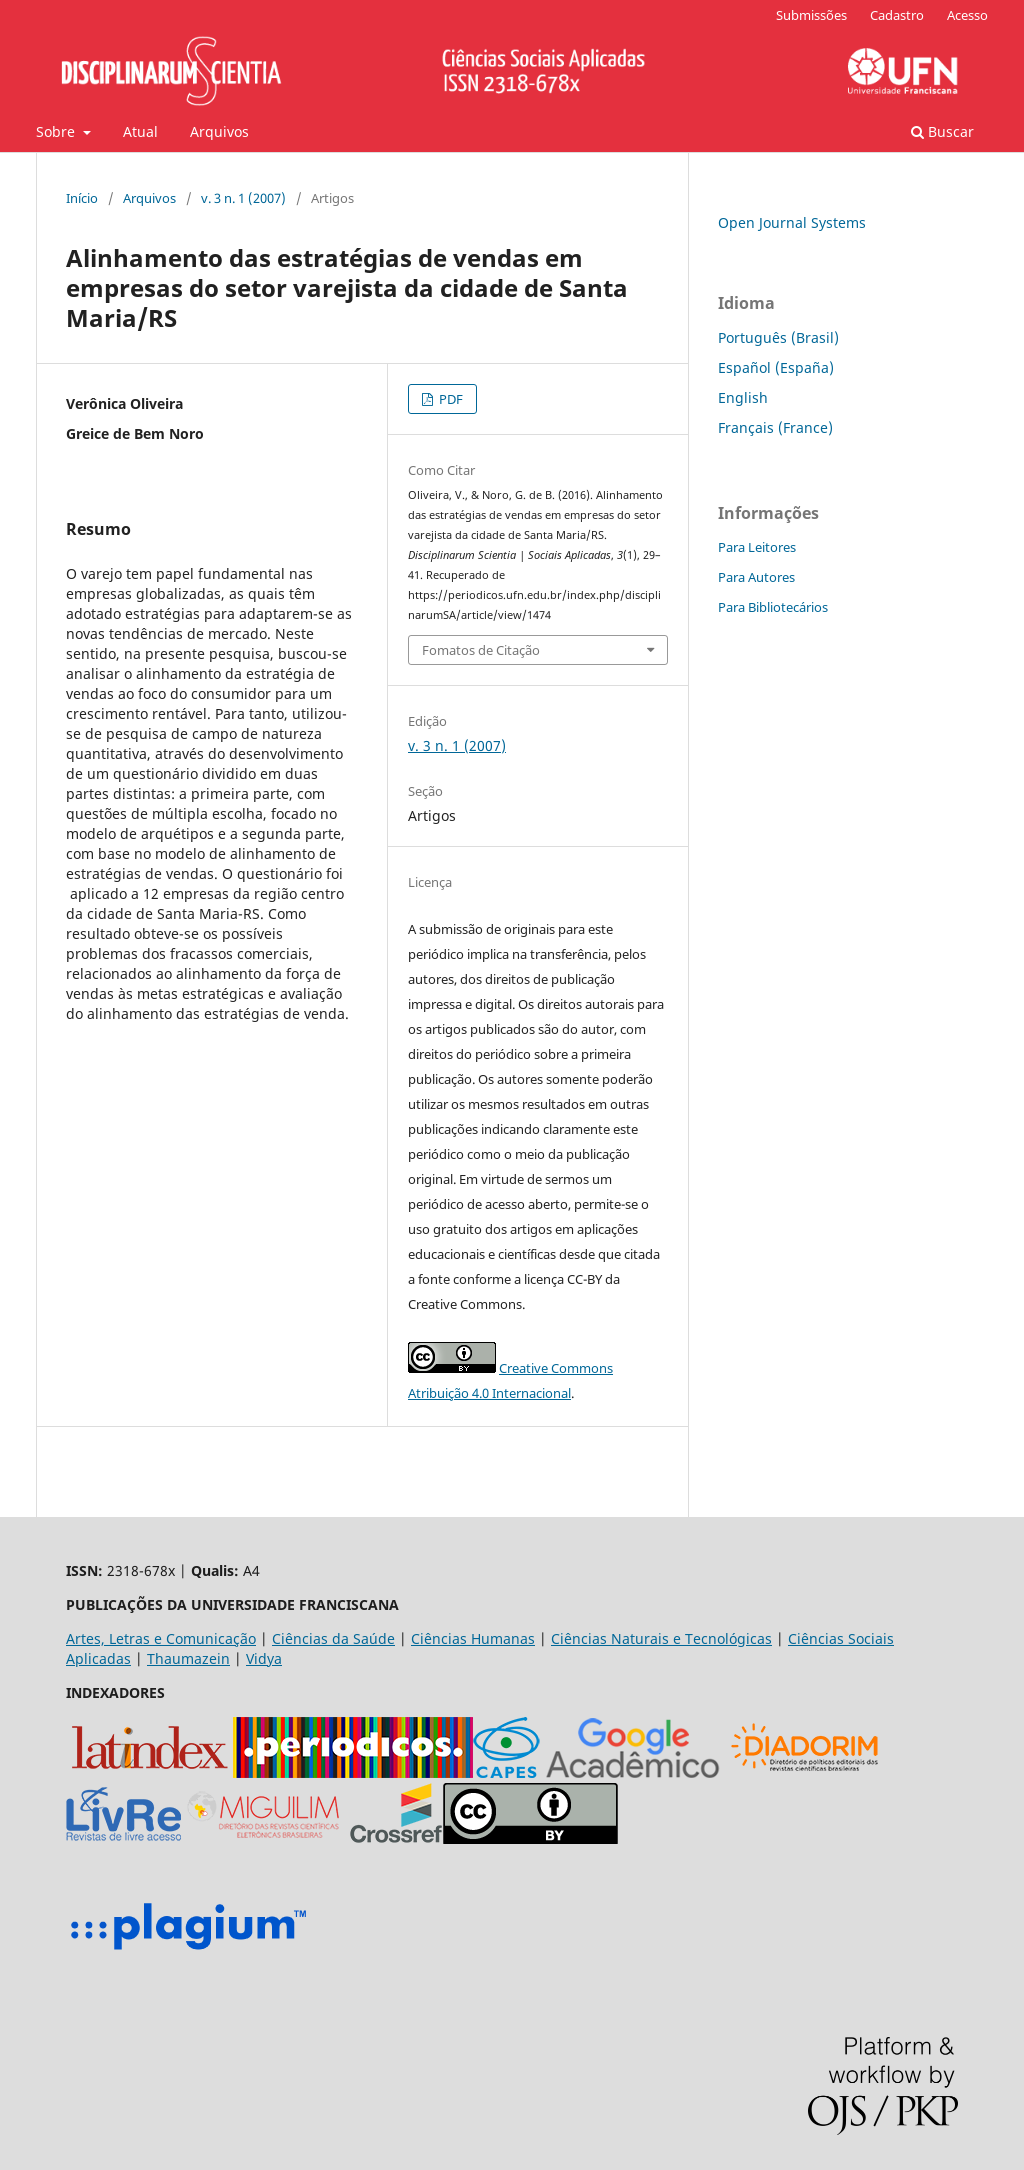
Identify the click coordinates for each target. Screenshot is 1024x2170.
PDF (449, 399)
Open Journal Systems (792, 222)
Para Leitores (757, 547)
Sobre (57, 131)
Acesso (967, 15)
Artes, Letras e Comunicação (161, 1638)
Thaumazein (188, 1658)
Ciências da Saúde (333, 1638)
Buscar (942, 131)
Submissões (811, 15)
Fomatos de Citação (481, 650)
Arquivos (219, 131)
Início (82, 198)
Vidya (264, 1658)
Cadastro (897, 15)
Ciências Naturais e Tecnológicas (661, 1638)
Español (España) (776, 367)
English (743, 397)
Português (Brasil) (778, 337)
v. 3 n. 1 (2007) (243, 198)
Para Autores (756, 577)
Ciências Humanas (473, 1638)
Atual (140, 131)
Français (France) (775, 427)
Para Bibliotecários (773, 607)
